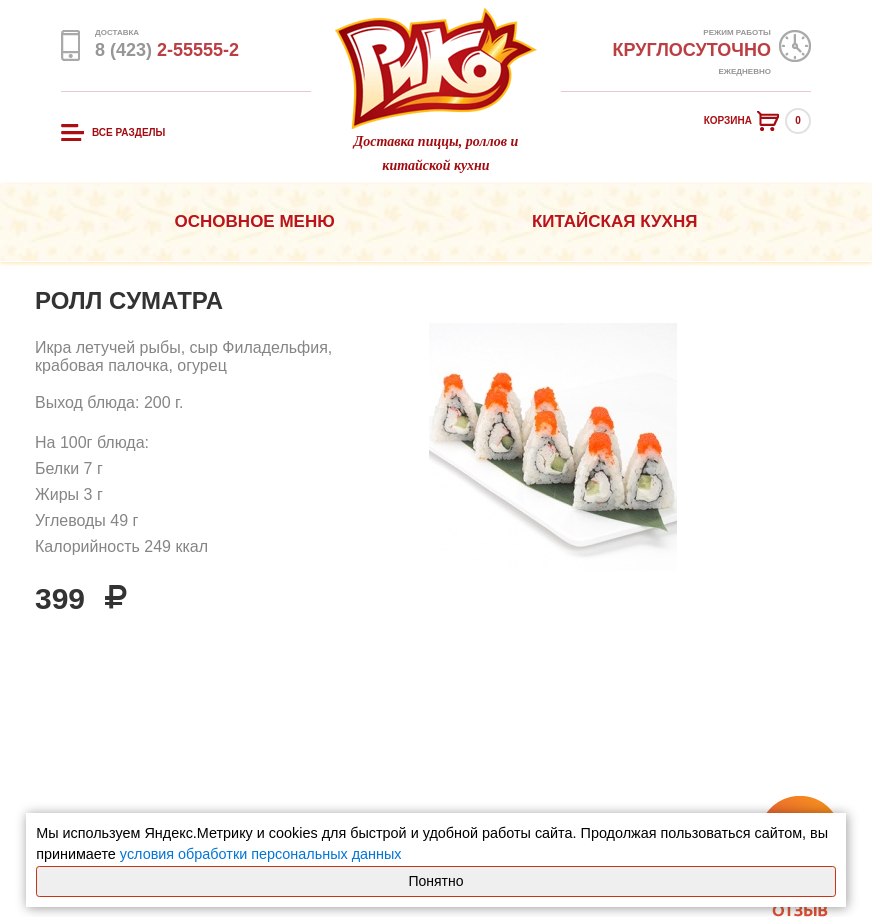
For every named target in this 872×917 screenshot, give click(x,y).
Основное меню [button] (255, 221)
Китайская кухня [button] (614, 221)
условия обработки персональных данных (261, 854)
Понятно (435, 881)
